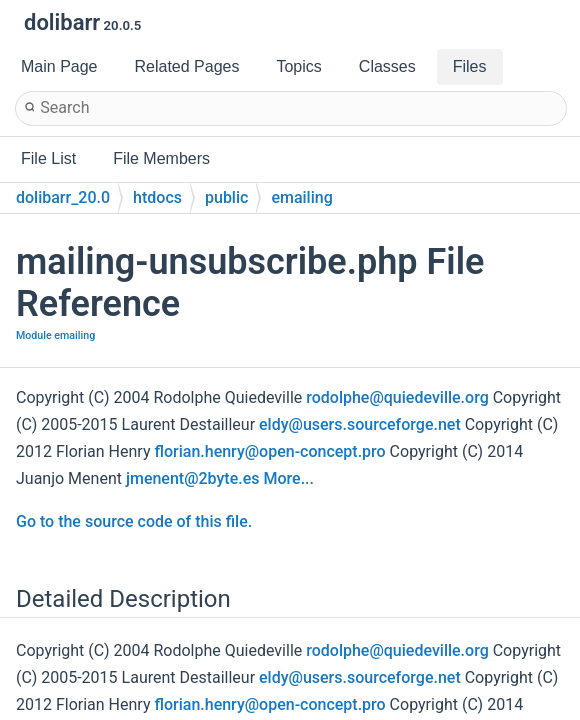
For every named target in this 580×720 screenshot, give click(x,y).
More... (288, 478)
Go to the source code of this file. (134, 521)
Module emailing (55, 335)
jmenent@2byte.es (193, 478)
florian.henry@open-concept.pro (269, 451)
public (226, 197)
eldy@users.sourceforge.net (360, 424)
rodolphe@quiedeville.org (397, 397)
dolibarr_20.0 (63, 197)
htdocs (157, 197)
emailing (301, 197)
